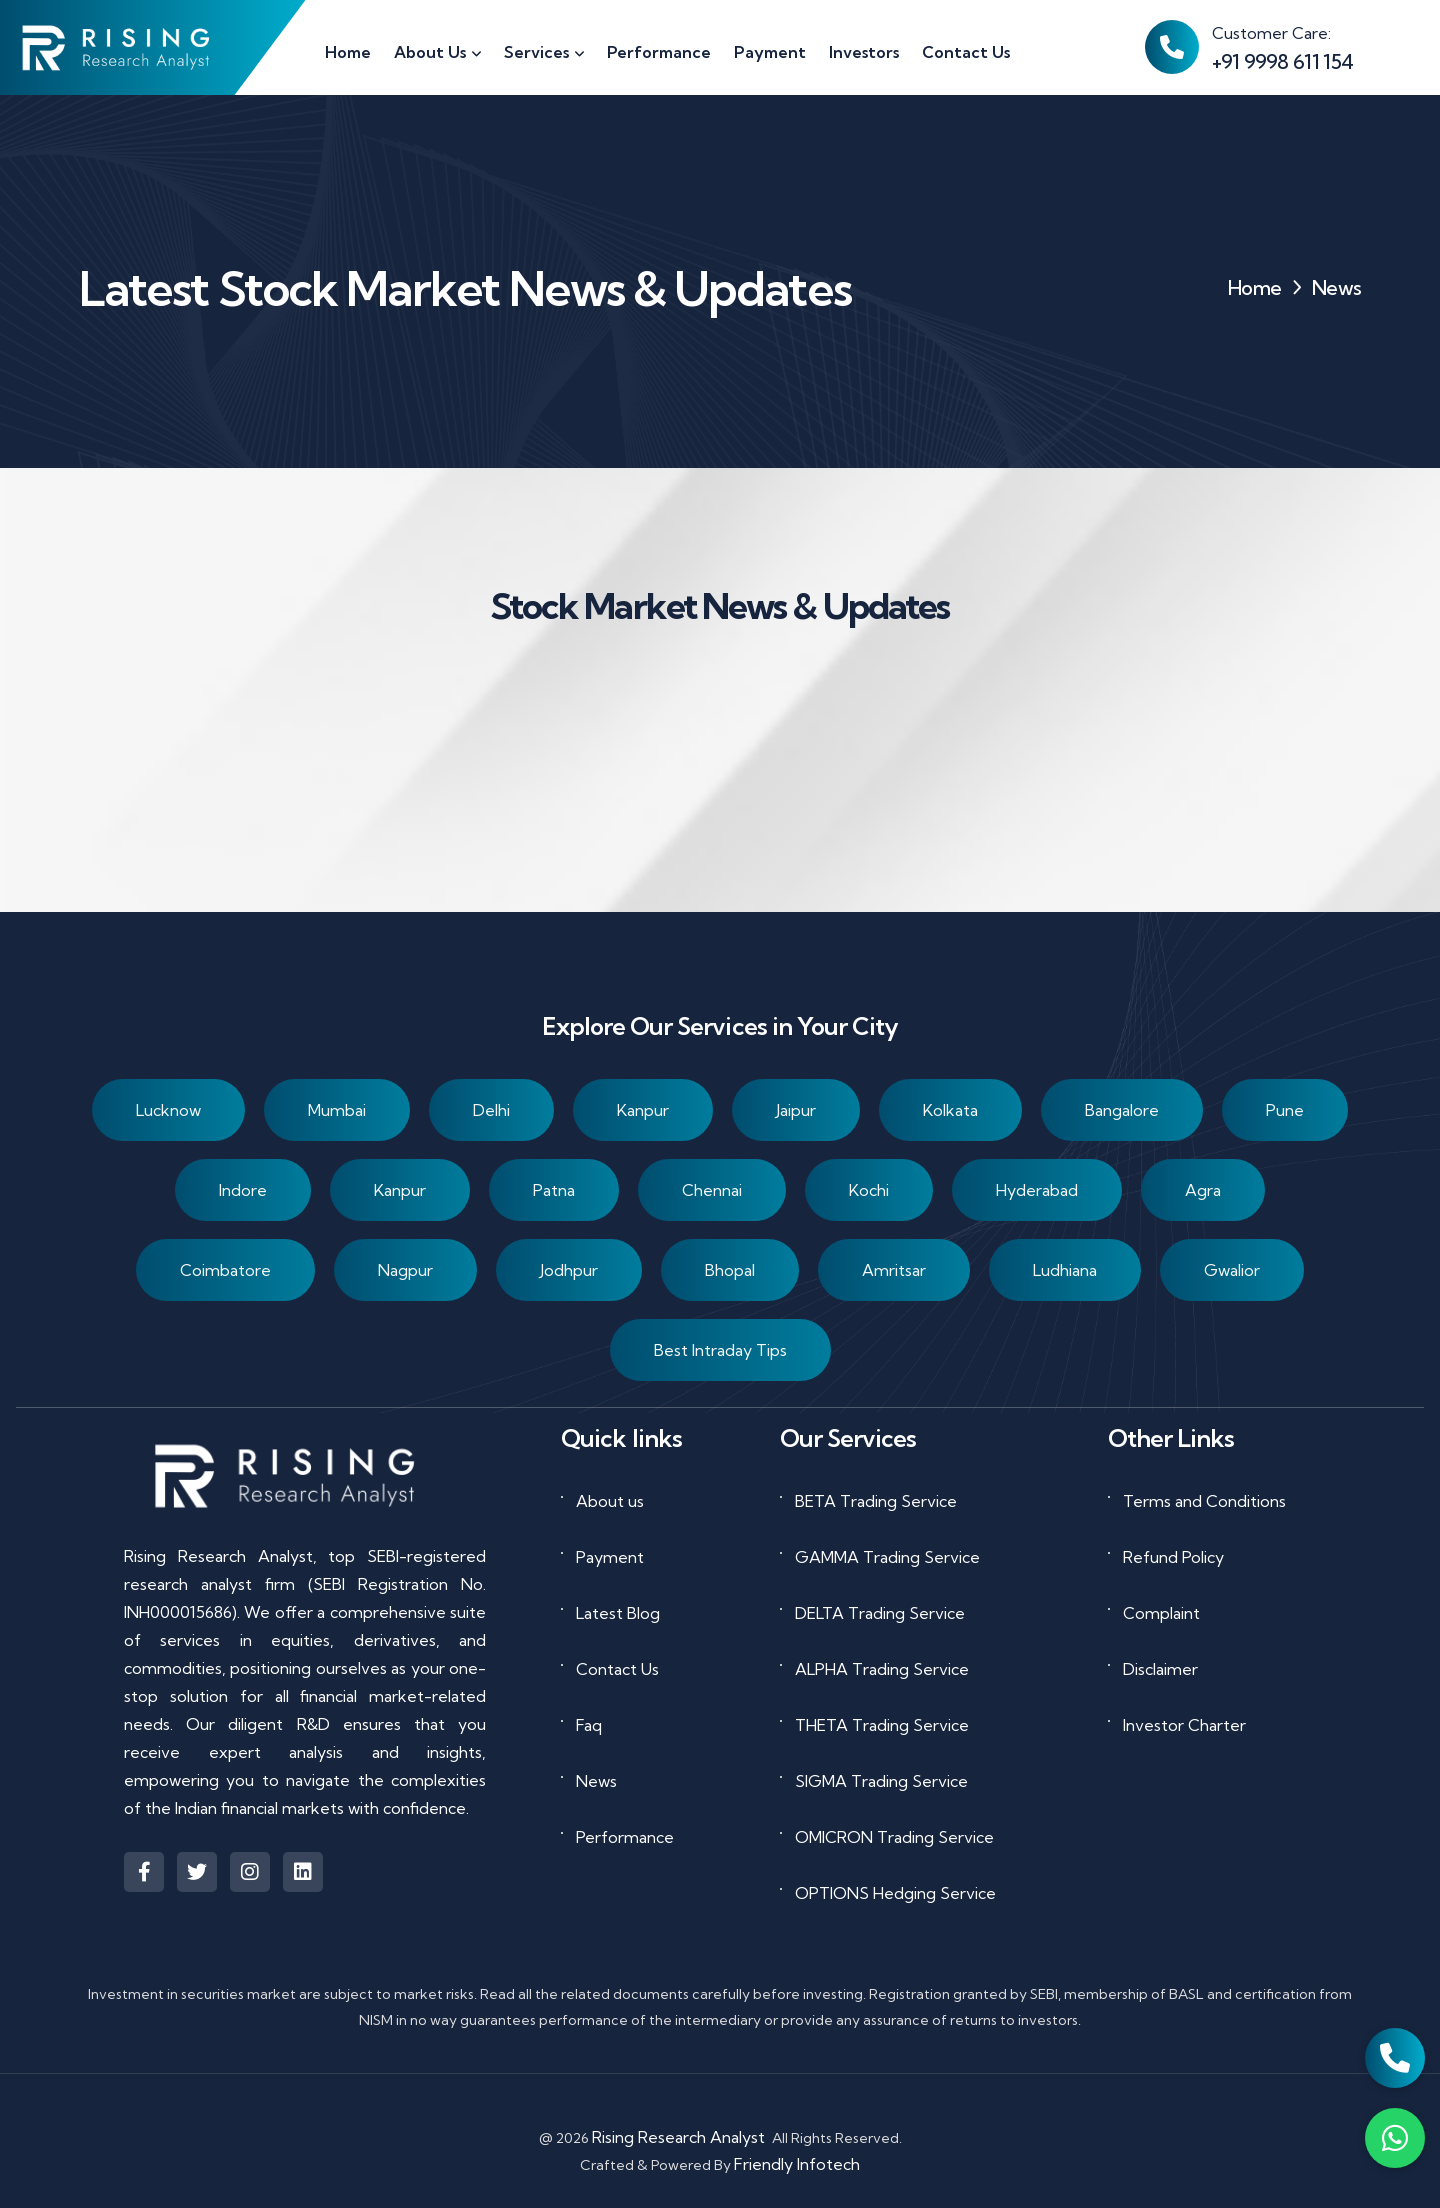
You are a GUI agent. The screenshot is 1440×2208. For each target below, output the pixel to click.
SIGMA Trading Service (881, 1781)
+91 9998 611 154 (1282, 61)
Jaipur (796, 1111)
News (596, 1781)
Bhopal (730, 1271)
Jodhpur (569, 1271)
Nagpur (405, 1271)
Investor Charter (1184, 1725)
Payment (610, 1557)
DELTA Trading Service (880, 1613)
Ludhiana (1065, 1271)
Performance (625, 1837)
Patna (554, 1191)
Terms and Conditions (1204, 1501)
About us (610, 1501)
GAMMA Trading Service (887, 1557)
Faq (589, 1725)
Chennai (712, 1191)
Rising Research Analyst (678, 2137)
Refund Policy (1173, 1557)
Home (1254, 287)
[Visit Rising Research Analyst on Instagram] (250, 1872)
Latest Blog (618, 1613)
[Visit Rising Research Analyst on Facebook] (144, 1872)
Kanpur (643, 1111)
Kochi (869, 1191)
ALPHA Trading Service (882, 1669)
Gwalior (1232, 1271)
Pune (1285, 1111)
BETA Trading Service (876, 1501)
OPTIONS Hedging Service (895, 1893)
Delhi (491, 1111)
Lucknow (168, 1111)
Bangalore (1122, 1111)
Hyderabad (1037, 1191)
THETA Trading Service (882, 1725)
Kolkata (950, 1111)
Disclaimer (1160, 1669)
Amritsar (894, 1271)
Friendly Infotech (797, 2164)
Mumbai (337, 1111)
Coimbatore (225, 1271)
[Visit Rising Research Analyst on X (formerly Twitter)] (197, 1872)
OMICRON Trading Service (894, 1837)
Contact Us (617, 1669)
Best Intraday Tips (720, 1351)
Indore (243, 1191)
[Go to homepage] (117, 47)
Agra (1203, 1191)
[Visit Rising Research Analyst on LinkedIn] (303, 1872)
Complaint (1161, 1613)
